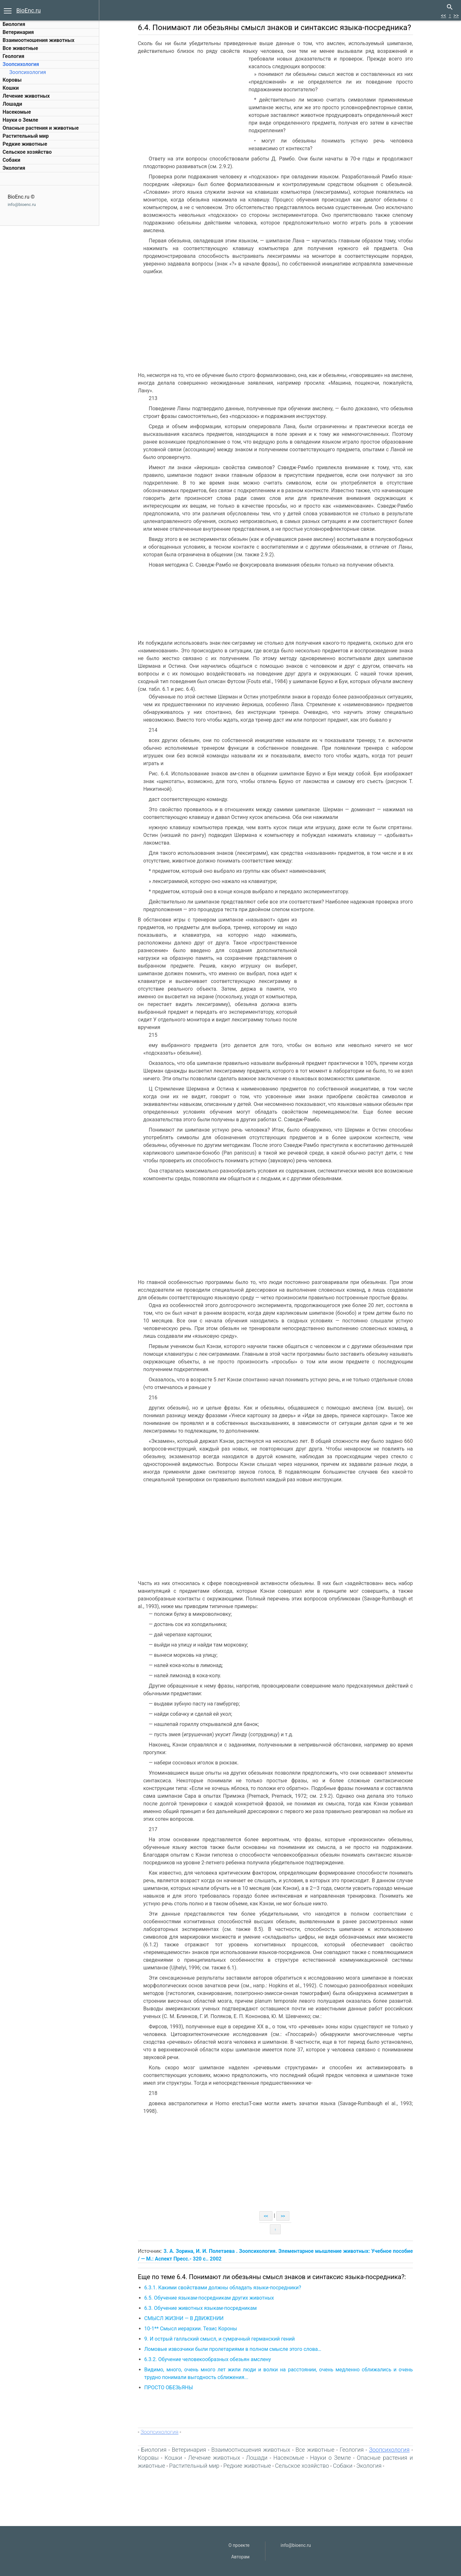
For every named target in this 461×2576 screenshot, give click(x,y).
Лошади (12, 104)
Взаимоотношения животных (39, 40)
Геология (13, 56)
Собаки (11, 160)
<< (443, 15)
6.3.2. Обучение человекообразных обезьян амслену (208, 2359)
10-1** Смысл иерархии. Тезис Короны (191, 2329)
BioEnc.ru (28, 10)
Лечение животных (26, 96)
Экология (14, 168)
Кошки (11, 88)
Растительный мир (26, 136)
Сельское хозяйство (27, 152)
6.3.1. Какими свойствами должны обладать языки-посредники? (223, 2288)
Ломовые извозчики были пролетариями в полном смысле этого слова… (233, 2349)
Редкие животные (25, 144)
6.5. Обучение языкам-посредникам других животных (210, 2298)
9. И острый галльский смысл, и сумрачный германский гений (220, 2339)
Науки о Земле (20, 120)
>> (456, 15)
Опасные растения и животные (41, 128)
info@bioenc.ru (22, 204)
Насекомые (17, 112)
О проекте (239, 2545)
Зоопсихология (21, 64)
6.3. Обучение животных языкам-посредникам (201, 2308)
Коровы (12, 80)
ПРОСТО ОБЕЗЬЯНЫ (169, 2387)
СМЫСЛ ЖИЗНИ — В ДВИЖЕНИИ (184, 2318)
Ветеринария (18, 32)
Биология (14, 24)
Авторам (240, 2556)
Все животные (20, 48)
